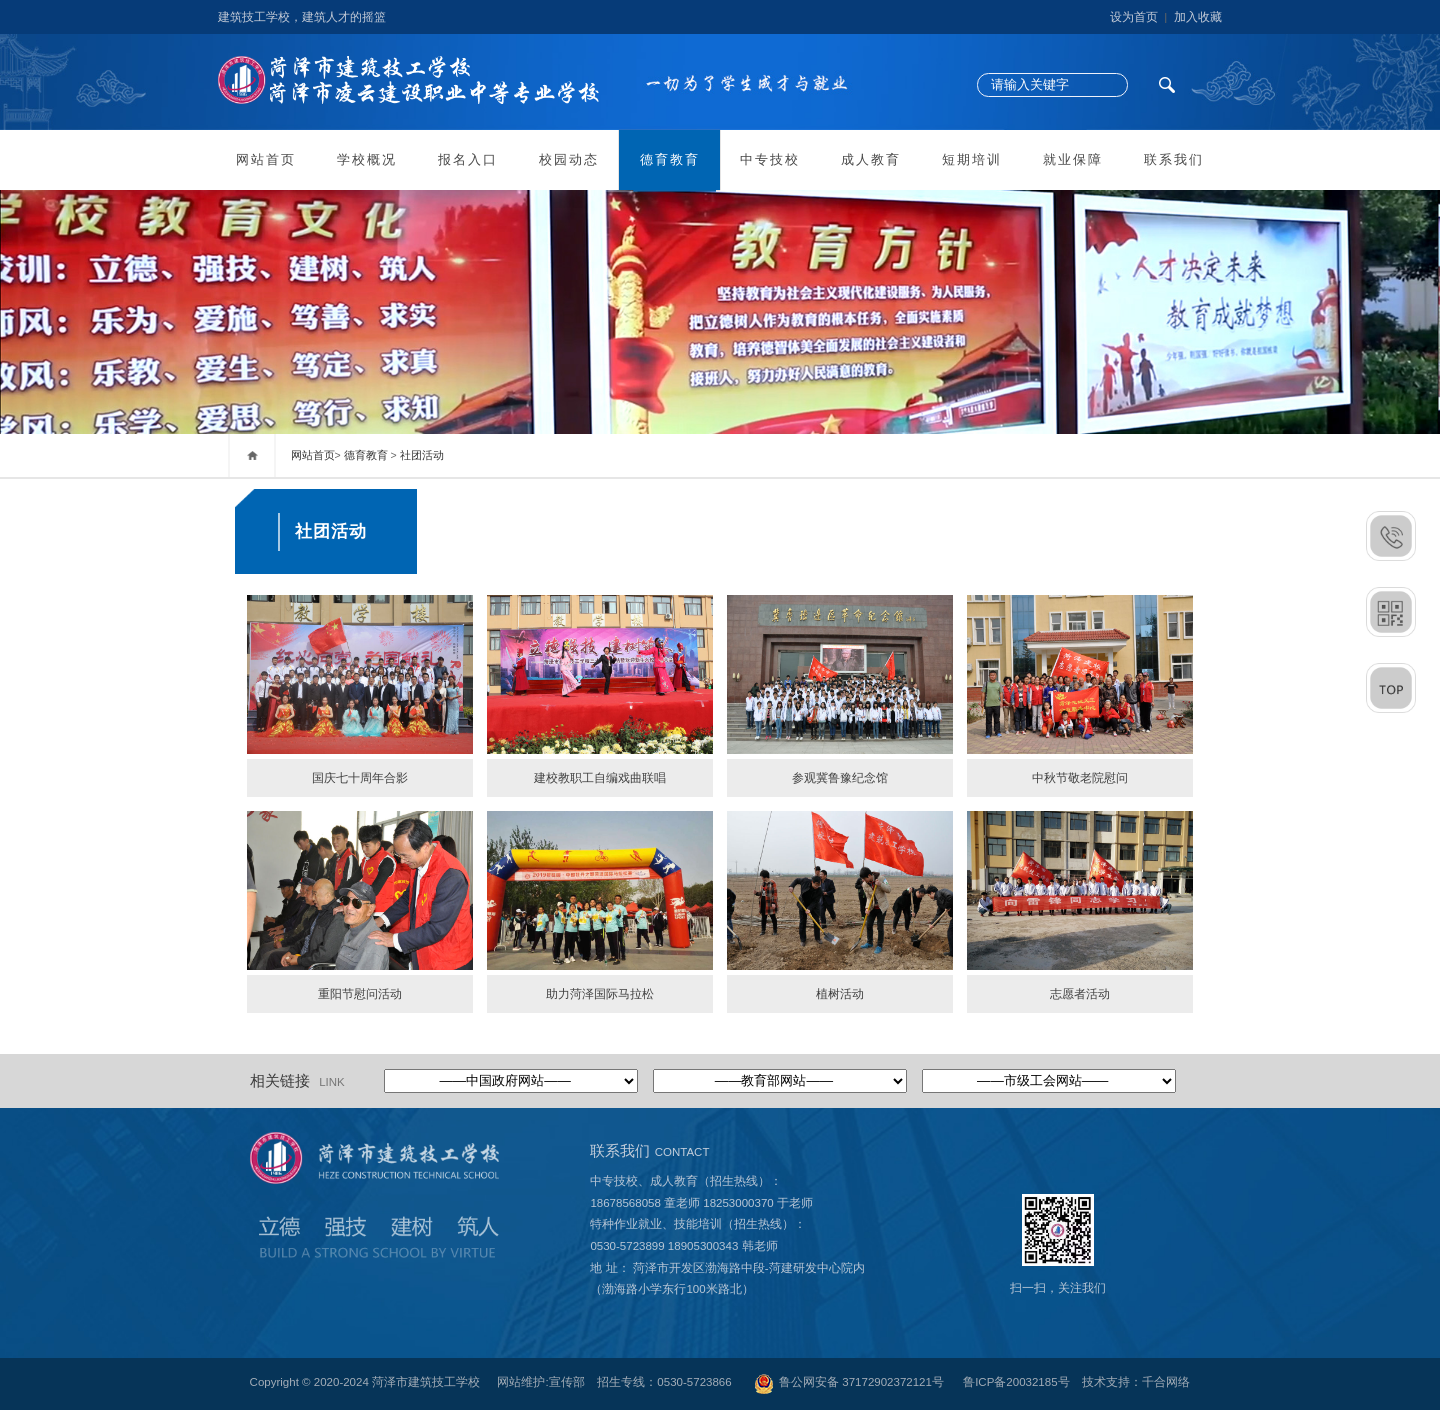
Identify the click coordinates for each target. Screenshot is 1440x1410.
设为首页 (1134, 17)
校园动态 (569, 160)
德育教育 (670, 160)
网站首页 (266, 160)
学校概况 (367, 160)
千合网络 (1166, 1382)
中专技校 (770, 160)
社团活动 (422, 455)
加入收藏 (1198, 17)
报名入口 (468, 160)
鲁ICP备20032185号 (1016, 1382)
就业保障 (1073, 160)
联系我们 (1174, 160)
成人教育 (871, 160)
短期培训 (972, 160)
